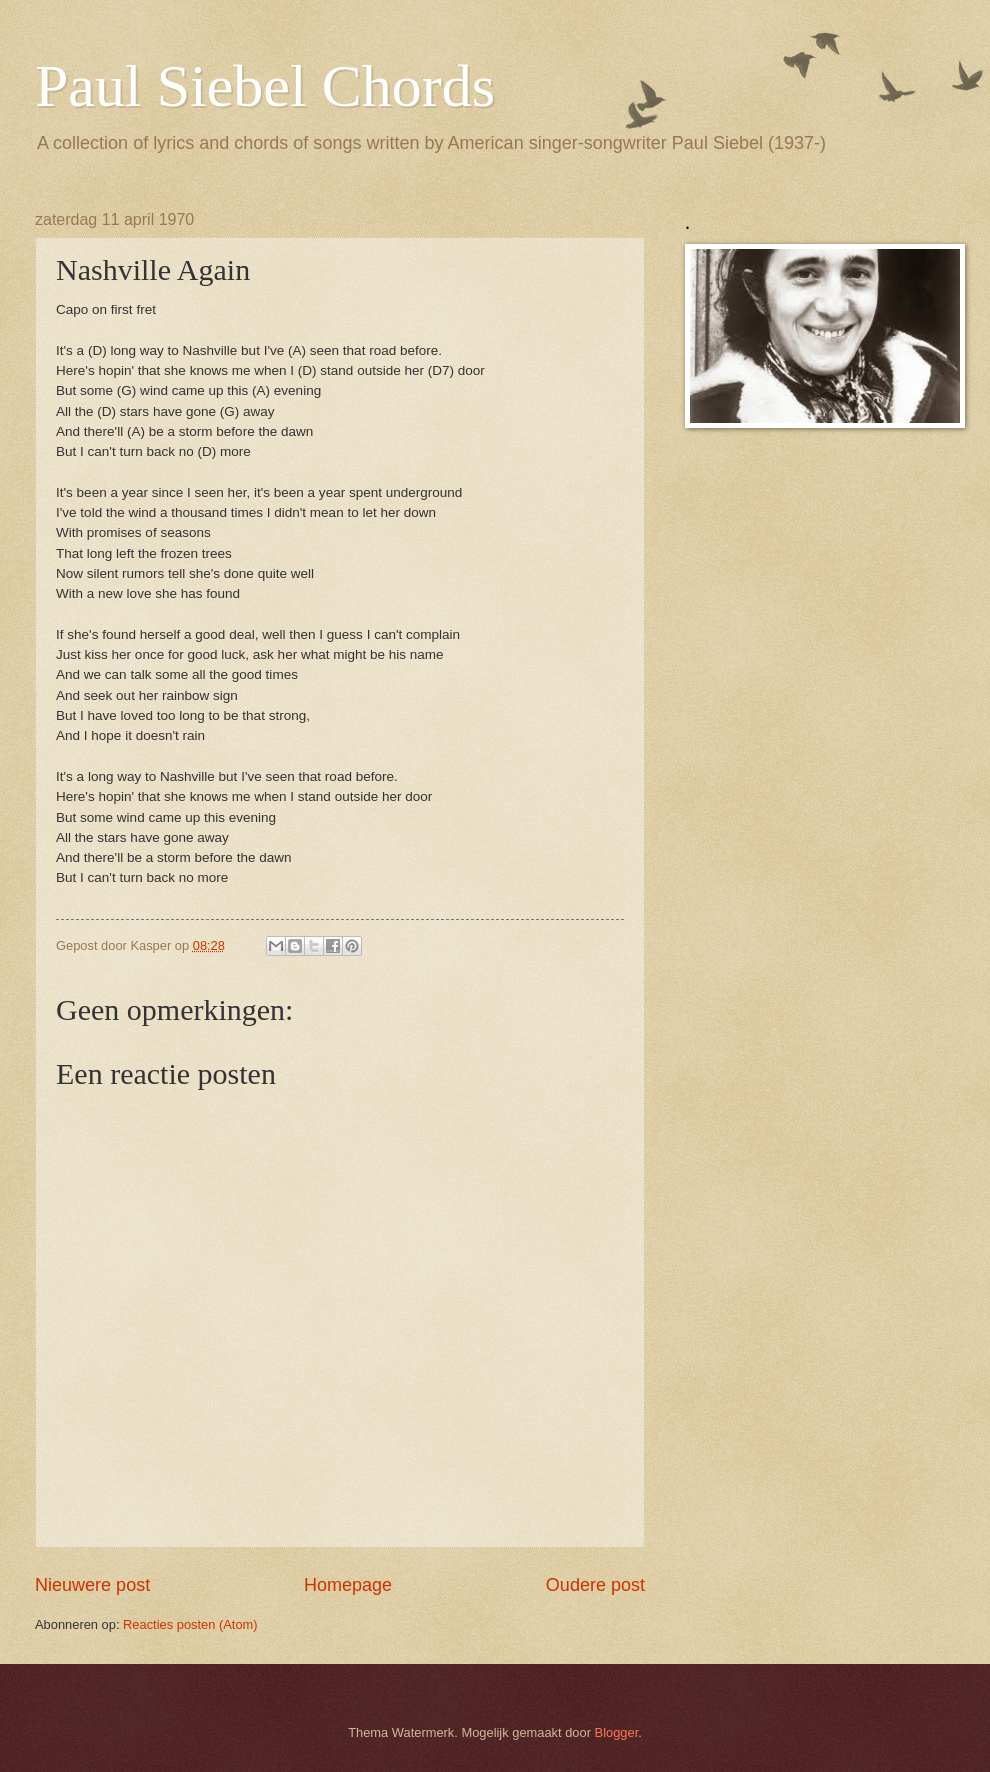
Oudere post (595, 1585)
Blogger (617, 1732)
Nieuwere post (92, 1585)
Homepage (348, 1585)
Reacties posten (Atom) (190, 1624)
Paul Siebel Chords (265, 86)
